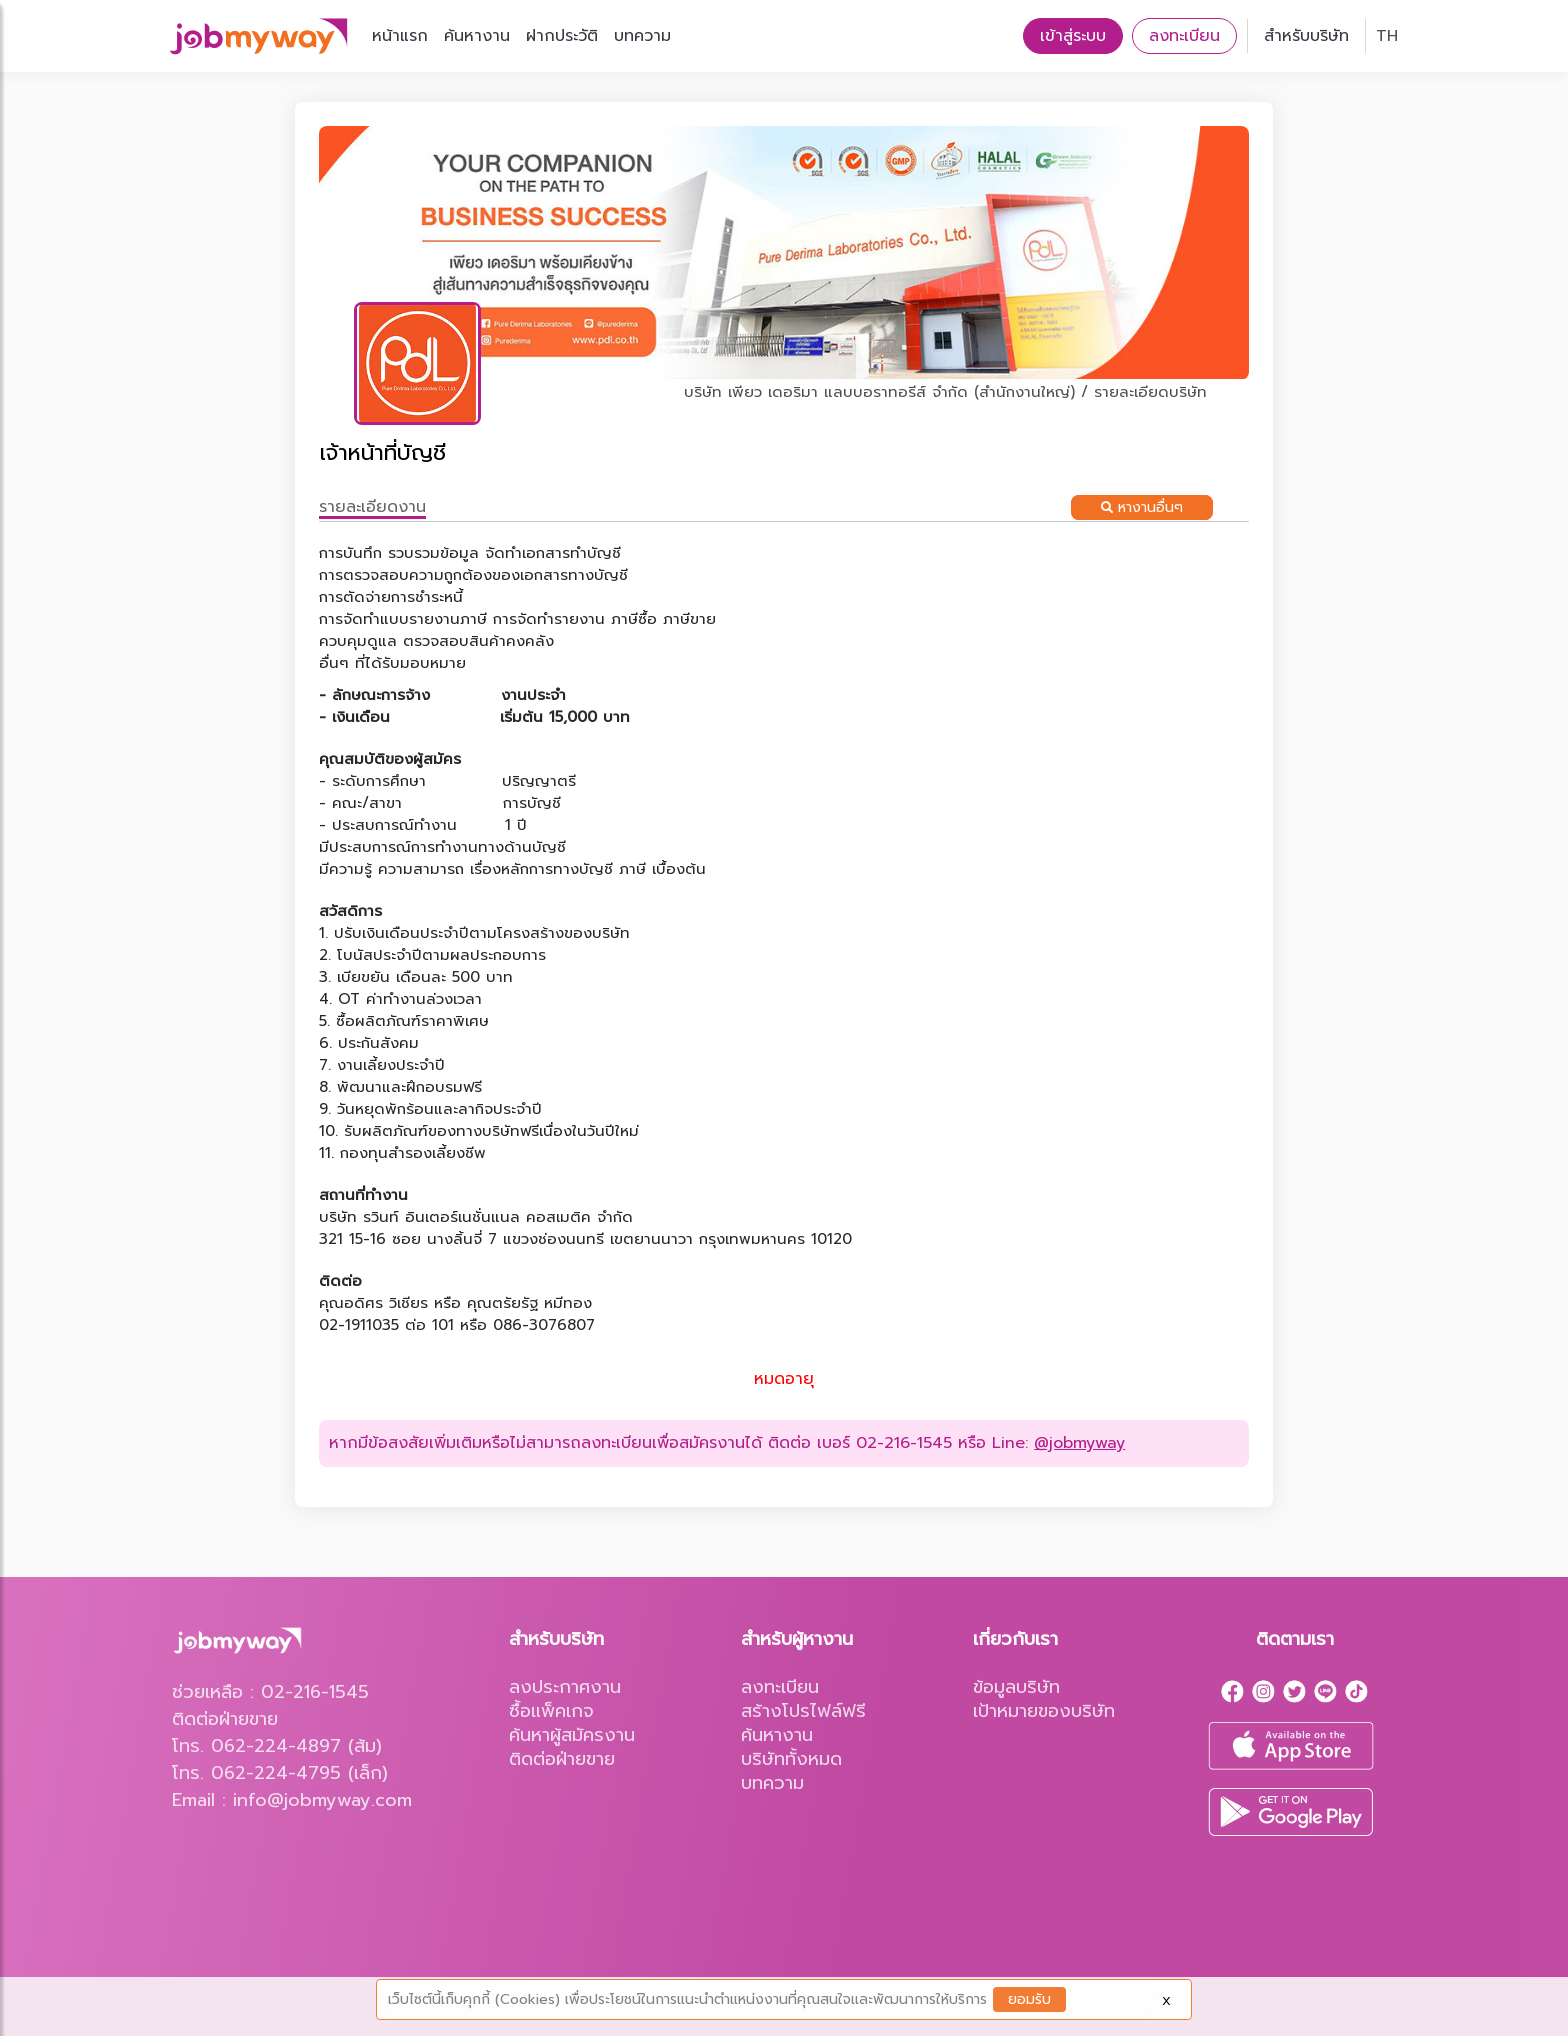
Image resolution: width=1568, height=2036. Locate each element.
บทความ (642, 36)
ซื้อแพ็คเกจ (551, 1711)
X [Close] (1166, 2001)
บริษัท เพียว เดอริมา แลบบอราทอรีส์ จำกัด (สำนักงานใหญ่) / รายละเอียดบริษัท (945, 392)
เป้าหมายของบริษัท (1044, 1711)
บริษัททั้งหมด (791, 1759)
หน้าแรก (400, 36)
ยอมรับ (1029, 1999)
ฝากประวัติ (562, 36)
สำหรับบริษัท (1306, 36)
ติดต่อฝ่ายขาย (562, 1759)
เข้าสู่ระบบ (1073, 36)
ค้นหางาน (477, 36)
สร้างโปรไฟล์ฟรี (803, 1711)
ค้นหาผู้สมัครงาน (572, 1735)
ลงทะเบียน (1184, 36)
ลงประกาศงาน (565, 1687)
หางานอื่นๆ (1142, 507)
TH (1387, 36)
